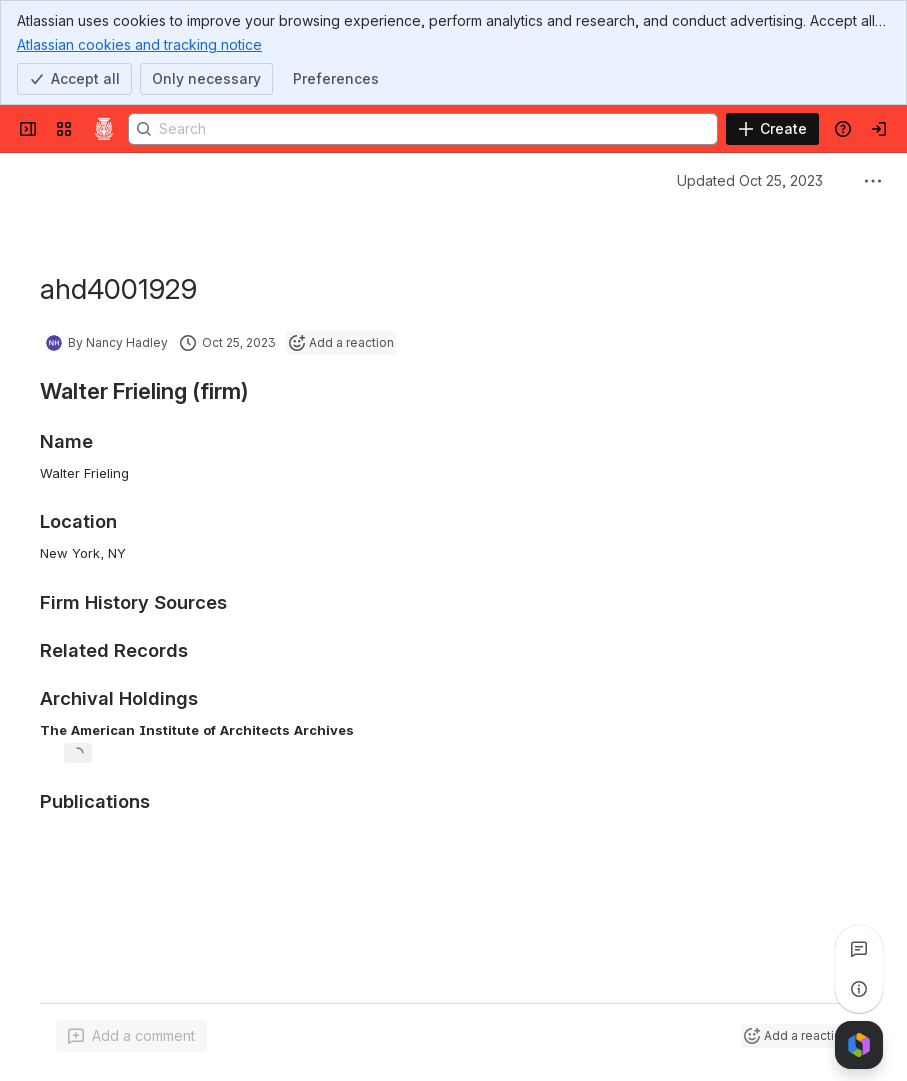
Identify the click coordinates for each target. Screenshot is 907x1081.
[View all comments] (859, 949)
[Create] (772, 129)
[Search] (423, 129)
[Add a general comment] (131, 1036)
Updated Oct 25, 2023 (750, 180)
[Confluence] (104, 129)
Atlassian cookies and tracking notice (139, 44)
